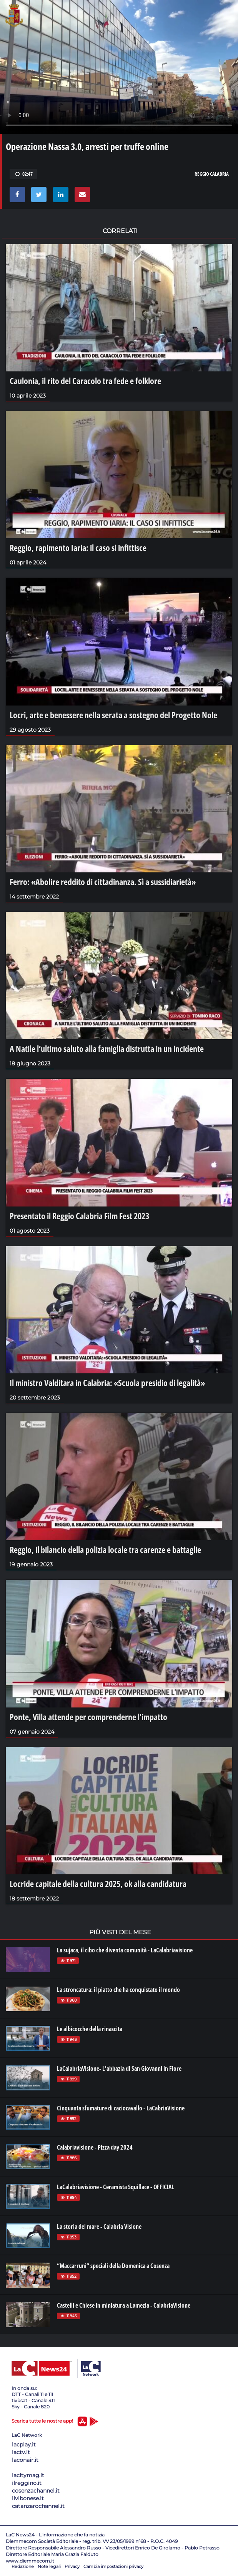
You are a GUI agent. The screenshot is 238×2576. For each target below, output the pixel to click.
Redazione (23, 2566)
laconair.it (25, 2459)
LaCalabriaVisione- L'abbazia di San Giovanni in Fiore (119, 2068)
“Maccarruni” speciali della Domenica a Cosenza (113, 2265)
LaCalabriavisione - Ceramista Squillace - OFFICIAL (115, 2187)
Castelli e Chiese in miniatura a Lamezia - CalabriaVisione (123, 2305)
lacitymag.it (28, 2475)
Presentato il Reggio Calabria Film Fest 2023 (79, 1215)
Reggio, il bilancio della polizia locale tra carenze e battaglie (105, 1549)
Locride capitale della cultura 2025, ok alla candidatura (98, 1883)
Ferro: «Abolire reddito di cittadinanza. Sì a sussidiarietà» (103, 881)
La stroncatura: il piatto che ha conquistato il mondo (118, 1989)
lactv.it (21, 2452)
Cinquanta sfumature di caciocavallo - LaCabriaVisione (121, 2108)
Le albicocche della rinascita (89, 2029)
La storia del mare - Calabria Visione (99, 2226)
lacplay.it (24, 2444)
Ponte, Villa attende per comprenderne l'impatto (88, 1716)
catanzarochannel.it (38, 2506)
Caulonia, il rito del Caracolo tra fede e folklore (85, 380)
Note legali (49, 2566)
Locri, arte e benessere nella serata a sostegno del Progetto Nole (113, 715)
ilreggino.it (27, 2482)
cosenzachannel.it (36, 2490)
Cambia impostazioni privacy (113, 2566)
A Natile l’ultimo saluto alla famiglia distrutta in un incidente (107, 1048)
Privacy (72, 2566)
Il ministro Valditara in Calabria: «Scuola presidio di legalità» (107, 1382)
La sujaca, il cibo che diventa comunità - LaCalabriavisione (125, 1950)
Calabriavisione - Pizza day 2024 (95, 2147)
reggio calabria (212, 173)
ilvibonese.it (28, 2498)
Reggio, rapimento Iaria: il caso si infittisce (78, 547)
